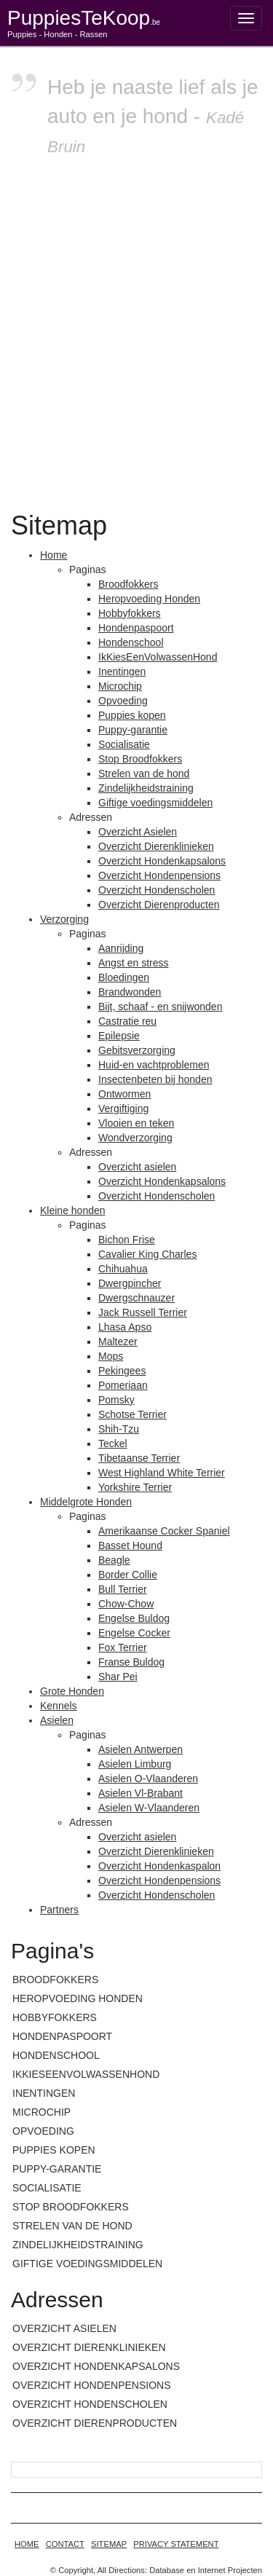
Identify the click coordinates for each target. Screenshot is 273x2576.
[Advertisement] (136, 331)
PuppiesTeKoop (83, 18)
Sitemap (109, 2544)
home (27, 2544)
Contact (65, 2544)
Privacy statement (175, 2544)
